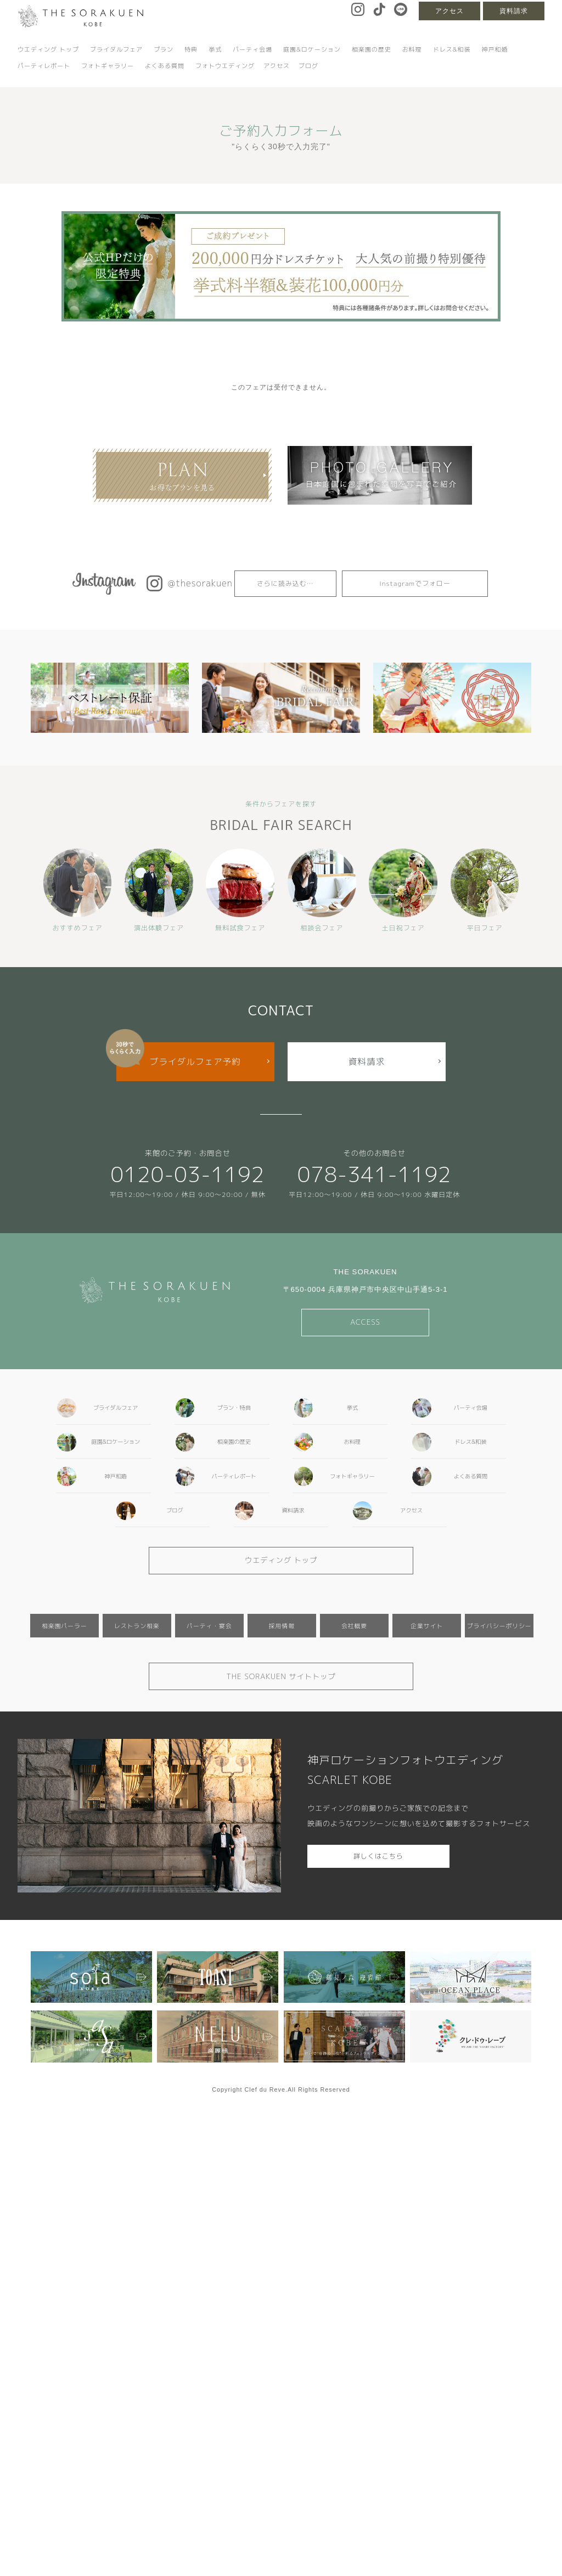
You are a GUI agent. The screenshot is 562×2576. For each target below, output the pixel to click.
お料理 (412, 49)
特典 (191, 49)
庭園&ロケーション (312, 49)
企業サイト (427, 1626)
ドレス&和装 (452, 49)
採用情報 (282, 1626)
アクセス (449, 11)
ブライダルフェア (116, 49)
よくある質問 (164, 65)
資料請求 (513, 11)
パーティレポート (44, 65)
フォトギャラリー (107, 65)
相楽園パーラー (64, 1626)
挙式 (215, 49)
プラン (163, 49)
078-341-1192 (374, 1174)
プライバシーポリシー (499, 1626)
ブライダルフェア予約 (195, 1061)
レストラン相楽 (137, 1626)
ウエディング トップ (48, 49)
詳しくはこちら (378, 1856)
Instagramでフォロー (415, 583)
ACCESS (365, 1322)
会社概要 (354, 1626)
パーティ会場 (252, 49)
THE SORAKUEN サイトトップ (281, 1676)
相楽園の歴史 (371, 49)
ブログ (308, 65)
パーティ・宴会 (209, 1626)
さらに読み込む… (285, 583)
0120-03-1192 (187, 1174)
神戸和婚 (494, 49)
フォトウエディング (225, 65)
